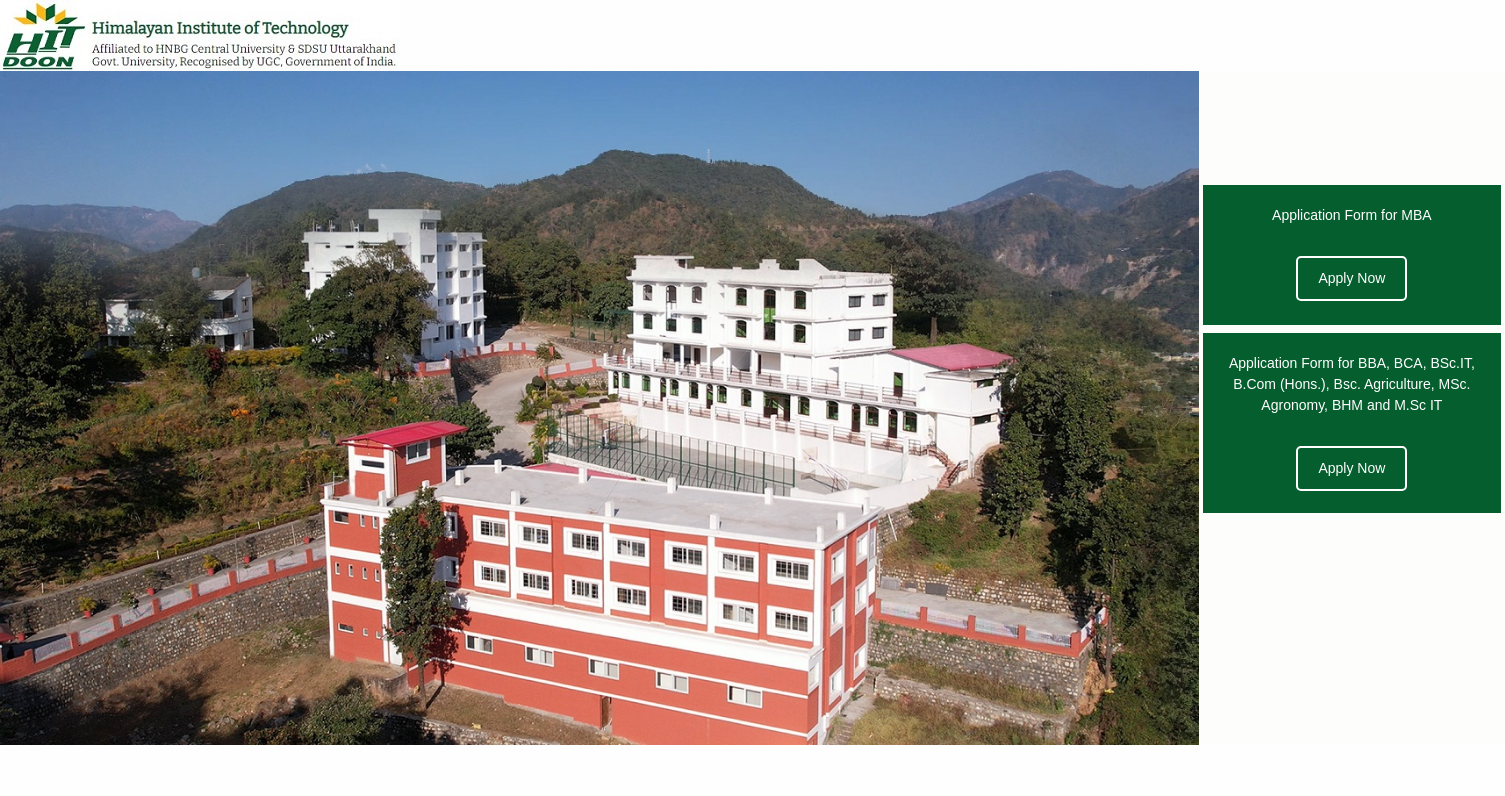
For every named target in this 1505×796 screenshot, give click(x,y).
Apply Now (1351, 278)
